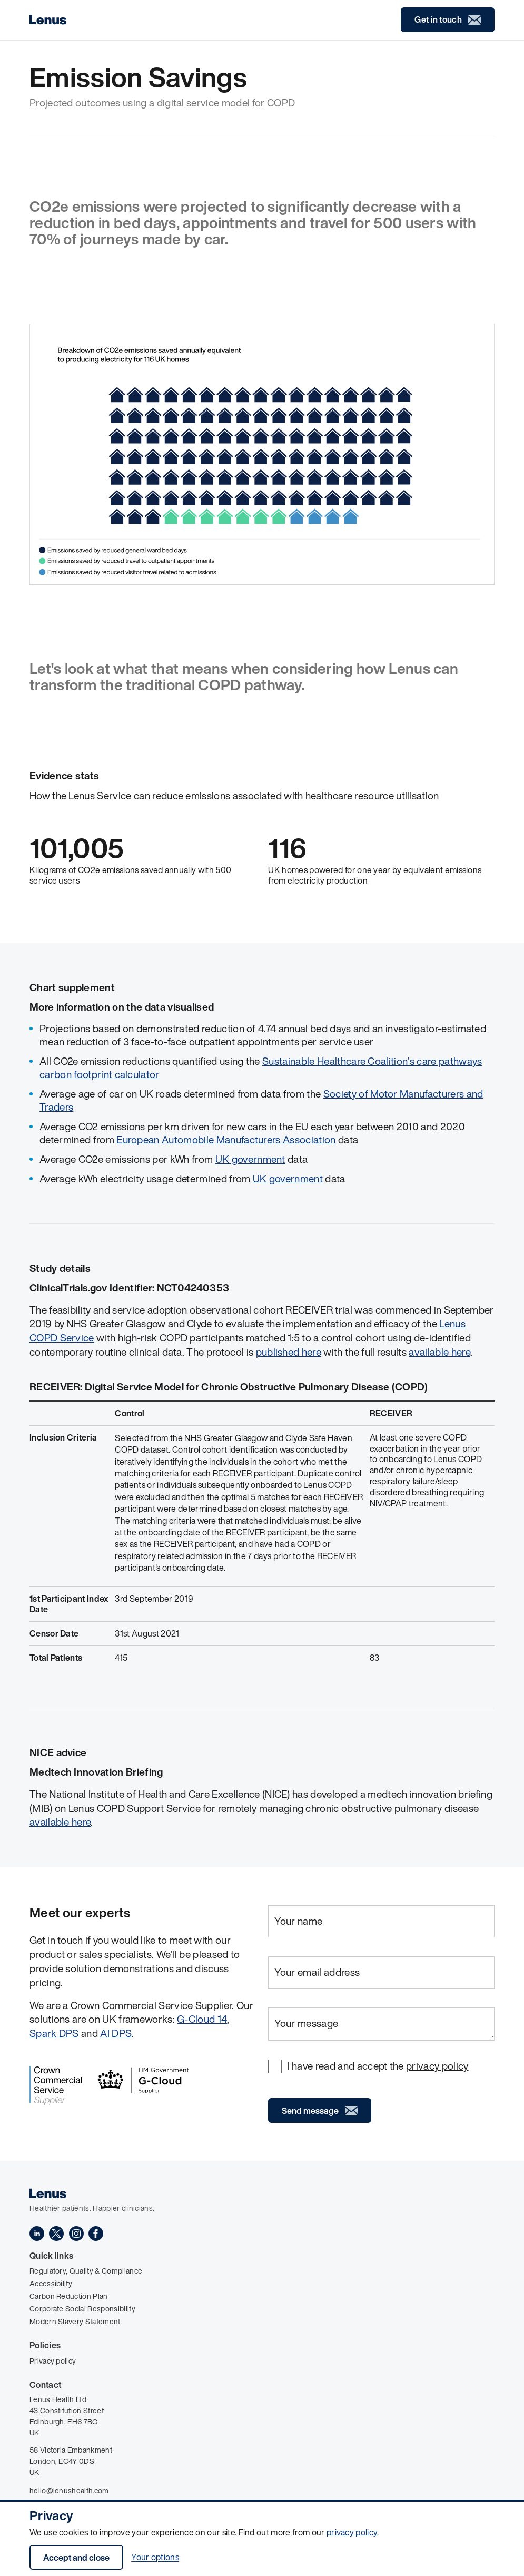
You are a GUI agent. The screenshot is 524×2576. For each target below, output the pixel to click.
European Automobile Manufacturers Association (225, 1139)
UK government (250, 1159)
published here (288, 1352)
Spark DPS (54, 2033)
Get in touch (447, 19)
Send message (320, 2111)
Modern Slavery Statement (75, 2321)
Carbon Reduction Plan (68, 2295)
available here (439, 1352)
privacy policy (352, 2532)
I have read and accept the (377, 2066)
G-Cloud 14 (202, 2019)
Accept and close (76, 2557)
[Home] (47, 20)
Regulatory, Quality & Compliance (85, 2270)
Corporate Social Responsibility (82, 2308)
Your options (155, 2557)
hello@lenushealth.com (69, 2490)
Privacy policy (52, 2360)
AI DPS (116, 2033)
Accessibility (50, 2283)
